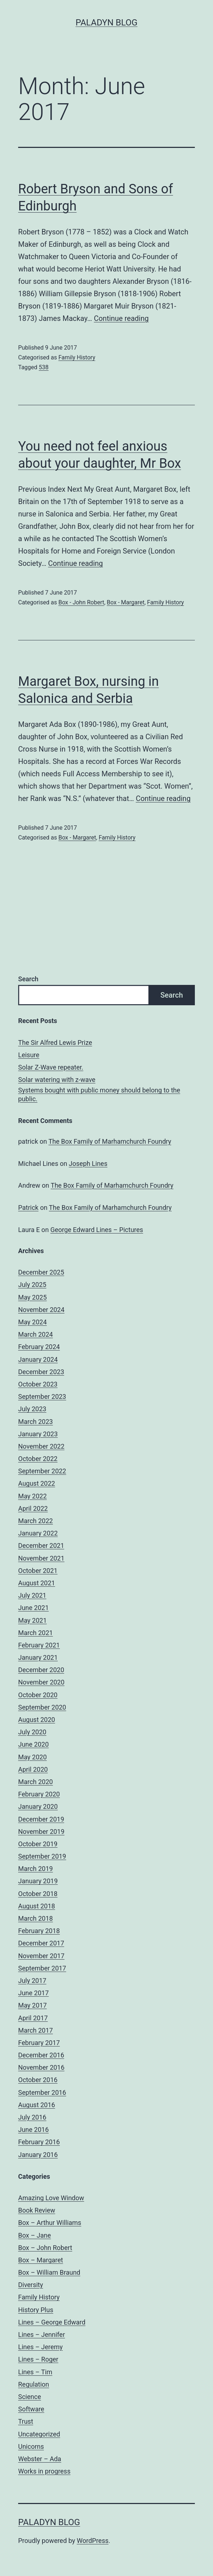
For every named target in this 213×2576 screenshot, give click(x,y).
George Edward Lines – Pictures (96, 1229)
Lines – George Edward (51, 2322)
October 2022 (37, 1458)
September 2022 (42, 1471)
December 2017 (41, 1943)
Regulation (33, 2384)
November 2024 (41, 1309)
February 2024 (39, 1347)
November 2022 (41, 1446)
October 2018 (37, 1893)
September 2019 (42, 1856)
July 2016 (32, 2117)
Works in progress (44, 2471)
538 (44, 367)
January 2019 (38, 1881)
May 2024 (32, 1322)
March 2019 (35, 1868)
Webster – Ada (39, 2459)
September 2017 (42, 1968)
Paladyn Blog (106, 22)
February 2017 (39, 2042)
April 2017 (33, 2018)
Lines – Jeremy (40, 2347)
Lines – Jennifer (41, 2334)
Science (29, 2396)
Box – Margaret (40, 2260)
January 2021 (38, 1657)
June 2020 (33, 1744)
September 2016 (42, 2092)
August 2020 (36, 1719)
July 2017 (32, 1980)
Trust (25, 2421)
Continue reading (121, 318)
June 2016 (33, 2129)
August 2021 (36, 1583)
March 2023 (35, 1421)
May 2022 (32, 1496)
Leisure (28, 1055)
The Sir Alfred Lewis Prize (55, 1042)
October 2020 (37, 1695)
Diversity (30, 2285)
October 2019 (37, 1844)
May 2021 (32, 1620)
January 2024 (38, 1359)
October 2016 (37, 2080)
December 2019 (41, 1819)
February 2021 (39, 1645)
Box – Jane (34, 2235)
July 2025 (32, 1284)
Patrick (28, 1207)
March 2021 (35, 1633)
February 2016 (39, 2142)
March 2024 (35, 1334)
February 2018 (39, 1931)
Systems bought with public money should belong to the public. (99, 1094)
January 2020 (38, 1806)
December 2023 (41, 1372)
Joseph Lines (88, 1163)
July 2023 (32, 1409)
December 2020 (41, 1670)
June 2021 (33, 1607)
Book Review (36, 2210)
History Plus (35, 2310)
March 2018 (35, 1918)
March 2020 (35, 1782)
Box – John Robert (45, 2247)
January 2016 (38, 2154)
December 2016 (41, 2055)
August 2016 (36, 2105)
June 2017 (33, 1993)
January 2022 (38, 1533)
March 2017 (35, 2030)
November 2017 (41, 1956)
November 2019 (41, 1831)
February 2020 (39, 1794)
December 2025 (41, 1272)
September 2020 (42, 1707)
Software (31, 2409)
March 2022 (35, 1521)
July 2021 (32, 1595)
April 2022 (33, 1508)
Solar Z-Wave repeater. (50, 1067)
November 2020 (41, 1682)
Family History (76, 357)
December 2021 (41, 1545)
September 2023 (42, 1396)
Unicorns (31, 2446)
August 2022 (36, 1483)
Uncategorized (39, 2434)
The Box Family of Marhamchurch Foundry (110, 1141)
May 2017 (32, 2005)
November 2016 (41, 2067)
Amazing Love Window (51, 2198)
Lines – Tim (35, 2372)
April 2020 (33, 1769)
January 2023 (38, 1434)
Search (28, 979)
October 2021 (37, 1570)
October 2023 (37, 1384)
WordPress (92, 2540)
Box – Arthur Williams (49, 2222)
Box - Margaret (125, 602)
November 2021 (41, 1558)
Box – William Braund (49, 2272)
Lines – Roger (38, 2359)
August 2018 (36, 1906)
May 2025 (32, 1297)
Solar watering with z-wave (56, 1079)
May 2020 (32, 1757)
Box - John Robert (81, 602)
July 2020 (32, 1732)
